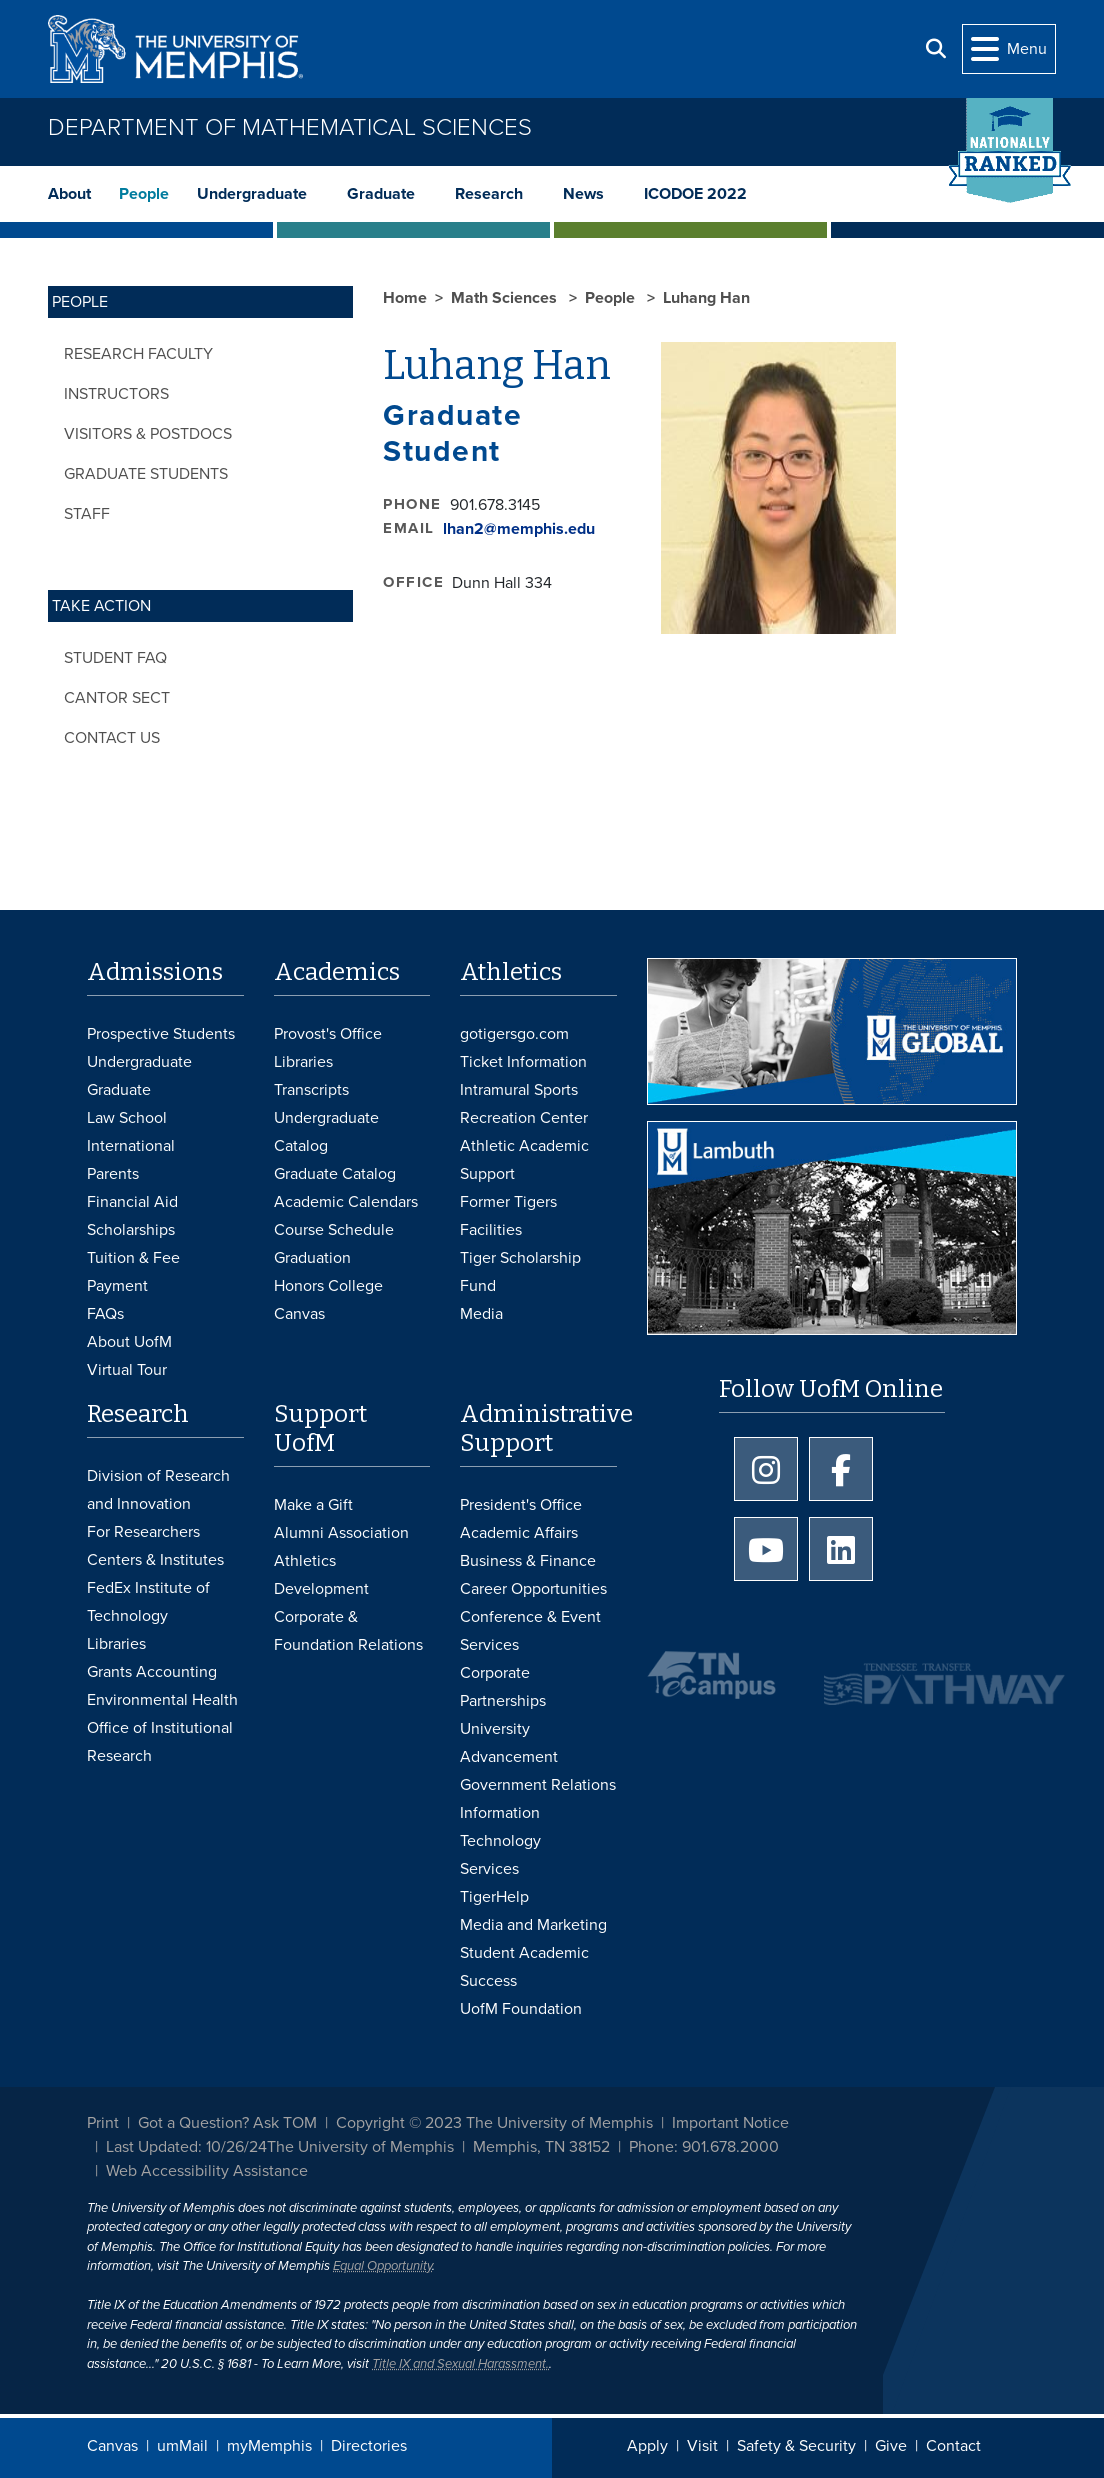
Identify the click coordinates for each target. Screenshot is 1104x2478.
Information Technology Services (500, 1841)
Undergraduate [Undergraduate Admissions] (139, 1062)
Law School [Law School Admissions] (127, 1118)
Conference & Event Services (530, 1631)
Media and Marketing (533, 1925)
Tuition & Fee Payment (133, 1272)
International (131, 1146)
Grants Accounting (152, 1672)
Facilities (491, 1230)
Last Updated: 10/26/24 (186, 2147)
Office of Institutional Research (160, 1742)
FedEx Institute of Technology (148, 1602)
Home (405, 298)
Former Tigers (508, 1202)
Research (489, 194)
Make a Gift (313, 1505)
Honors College (328, 1286)
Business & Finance (528, 1561)
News (583, 194)
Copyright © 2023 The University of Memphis (494, 2123)
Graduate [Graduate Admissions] (119, 1090)
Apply (647, 2446)
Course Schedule (334, 1230)
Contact (953, 2446)
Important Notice (730, 2123)
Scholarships (131, 1230)
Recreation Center (524, 1118)
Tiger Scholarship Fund (520, 1272)
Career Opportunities (533, 1589)
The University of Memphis (360, 2147)
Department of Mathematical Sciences (290, 127)
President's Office (521, 1505)
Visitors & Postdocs (148, 434)
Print (103, 2123)
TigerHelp (494, 1897)
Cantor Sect (117, 698)
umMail (182, 2446)
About (69, 194)
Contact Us (112, 738)
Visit (702, 2446)
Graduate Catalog (335, 1174)
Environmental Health (162, 1700)
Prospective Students (161, 1034)
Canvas (112, 2446)
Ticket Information (523, 1062)
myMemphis (269, 2446)
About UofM (129, 1342)
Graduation (312, 1258)
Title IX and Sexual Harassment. (460, 2364)
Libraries (303, 1062)
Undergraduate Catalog (326, 1132)
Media (481, 1314)
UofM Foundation (521, 2009)
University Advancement (509, 1743)
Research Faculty (138, 354)
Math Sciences (506, 298)
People (144, 194)
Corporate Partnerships (503, 1687)
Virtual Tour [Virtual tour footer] (127, 1370)
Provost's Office (328, 1034)
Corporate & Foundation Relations (348, 1631)
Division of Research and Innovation (158, 1490)
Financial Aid (132, 1202)
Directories (369, 2446)
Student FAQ (115, 658)
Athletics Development (321, 1575)
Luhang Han (706, 298)
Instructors (116, 394)
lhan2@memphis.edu (519, 529)
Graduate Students (146, 474)
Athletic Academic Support (524, 1160)
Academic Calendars (346, 1202)
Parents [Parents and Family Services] (113, 1174)
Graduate (381, 194)
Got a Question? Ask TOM (227, 2123)
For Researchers (143, 1532)
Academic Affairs (519, 1533)
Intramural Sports (519, 1090)
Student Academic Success (524, 1967)
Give (891, 2446)
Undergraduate (252, 194)
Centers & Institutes (155, 1560)
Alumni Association (341, 1533)
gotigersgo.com (514, 1034)
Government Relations (538, 1785)
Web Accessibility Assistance (207, 2171)
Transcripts (311, 1090)
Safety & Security (796, 2446)
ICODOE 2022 (695, 194)
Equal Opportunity (382, 2266)
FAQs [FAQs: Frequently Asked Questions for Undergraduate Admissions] (105, 1314)
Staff (87, 514)
